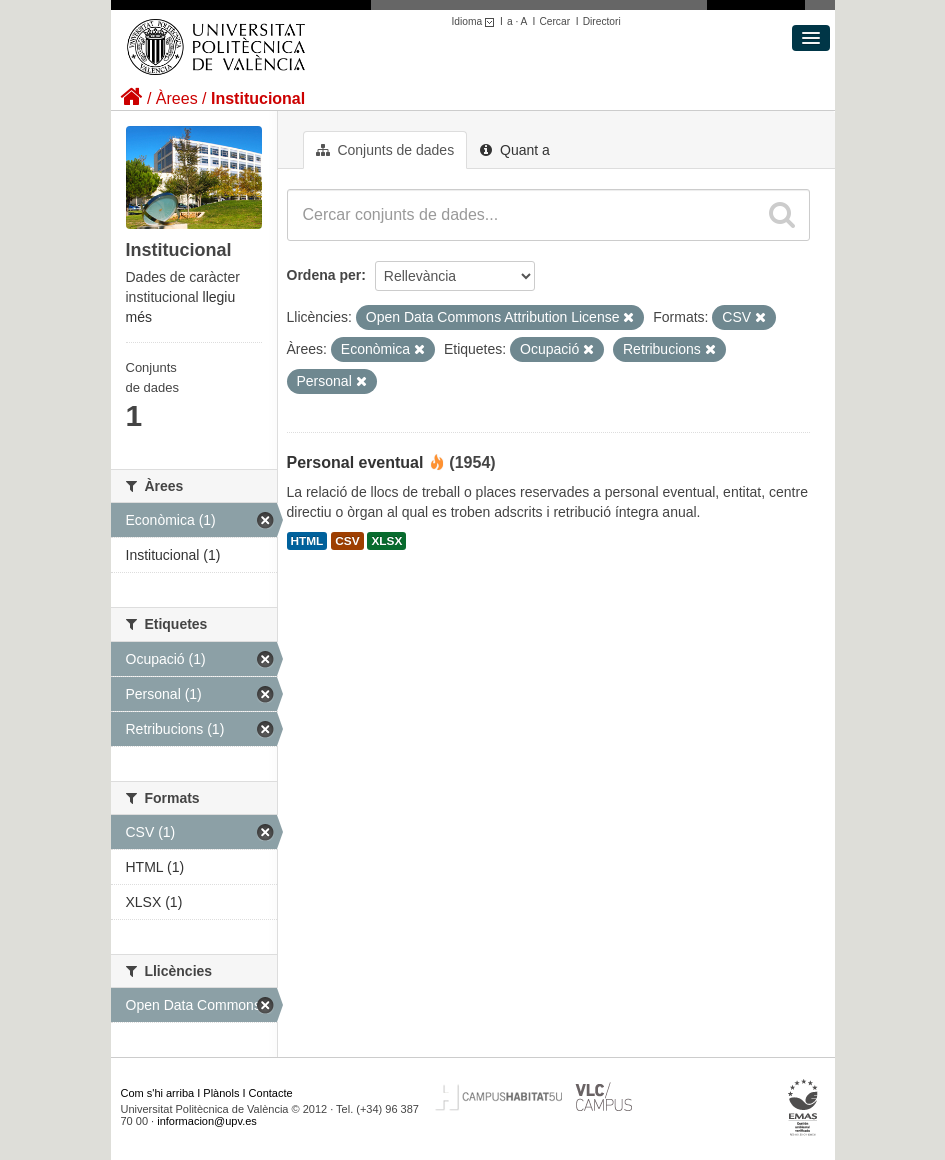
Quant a (515, 150)
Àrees (177, 98)
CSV (347, 541)
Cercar (554, 21)
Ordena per (324, 275)
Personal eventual (355, 462)
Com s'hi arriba (158, 1093)
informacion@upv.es (207, 1121)
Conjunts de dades (385, 150)
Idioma (476, 21)
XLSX (386, 541)
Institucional (258, 98)
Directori (602, 21)
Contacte (271, 1093)
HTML (307, 541)
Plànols (221, 1093)
